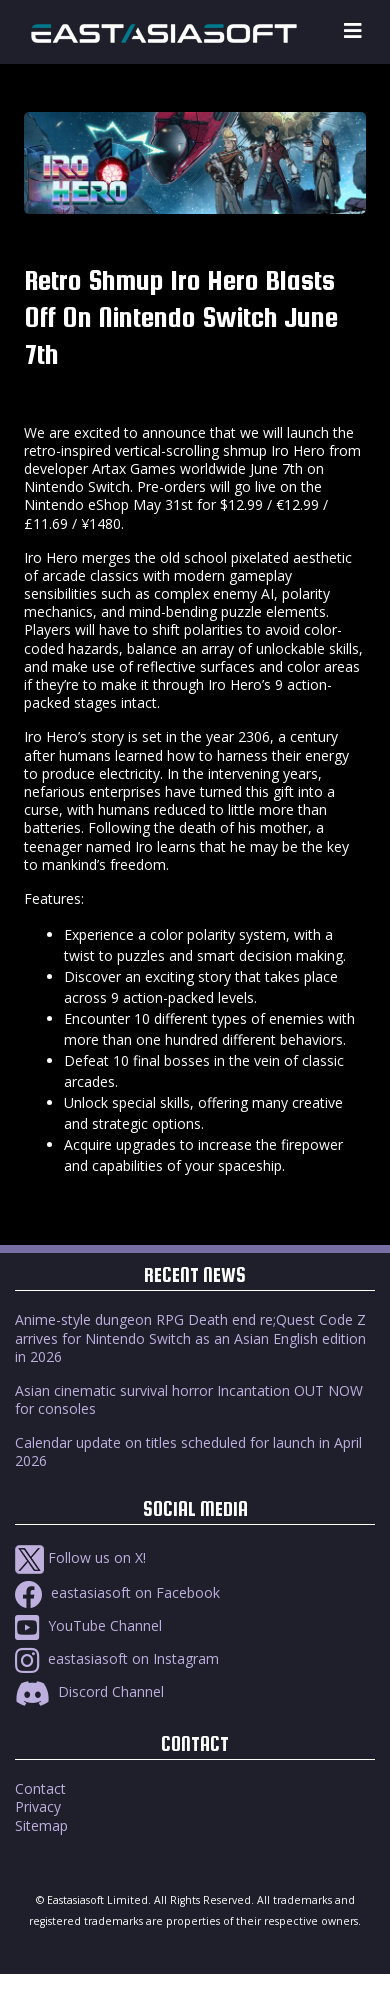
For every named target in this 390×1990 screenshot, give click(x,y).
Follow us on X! (80, 1557)
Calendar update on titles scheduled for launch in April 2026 (188, 1451)
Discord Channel (89, 1691)
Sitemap (41, 1825)
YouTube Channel (88, 1625)
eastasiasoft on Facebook (117, 1592)
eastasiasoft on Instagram (117, 1658)
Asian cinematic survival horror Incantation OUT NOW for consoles (189, 1399)
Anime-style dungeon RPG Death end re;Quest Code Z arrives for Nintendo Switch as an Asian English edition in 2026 (190, 1337)
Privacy (38, 1806)
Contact (40, 1788)
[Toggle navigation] (353, 31)
